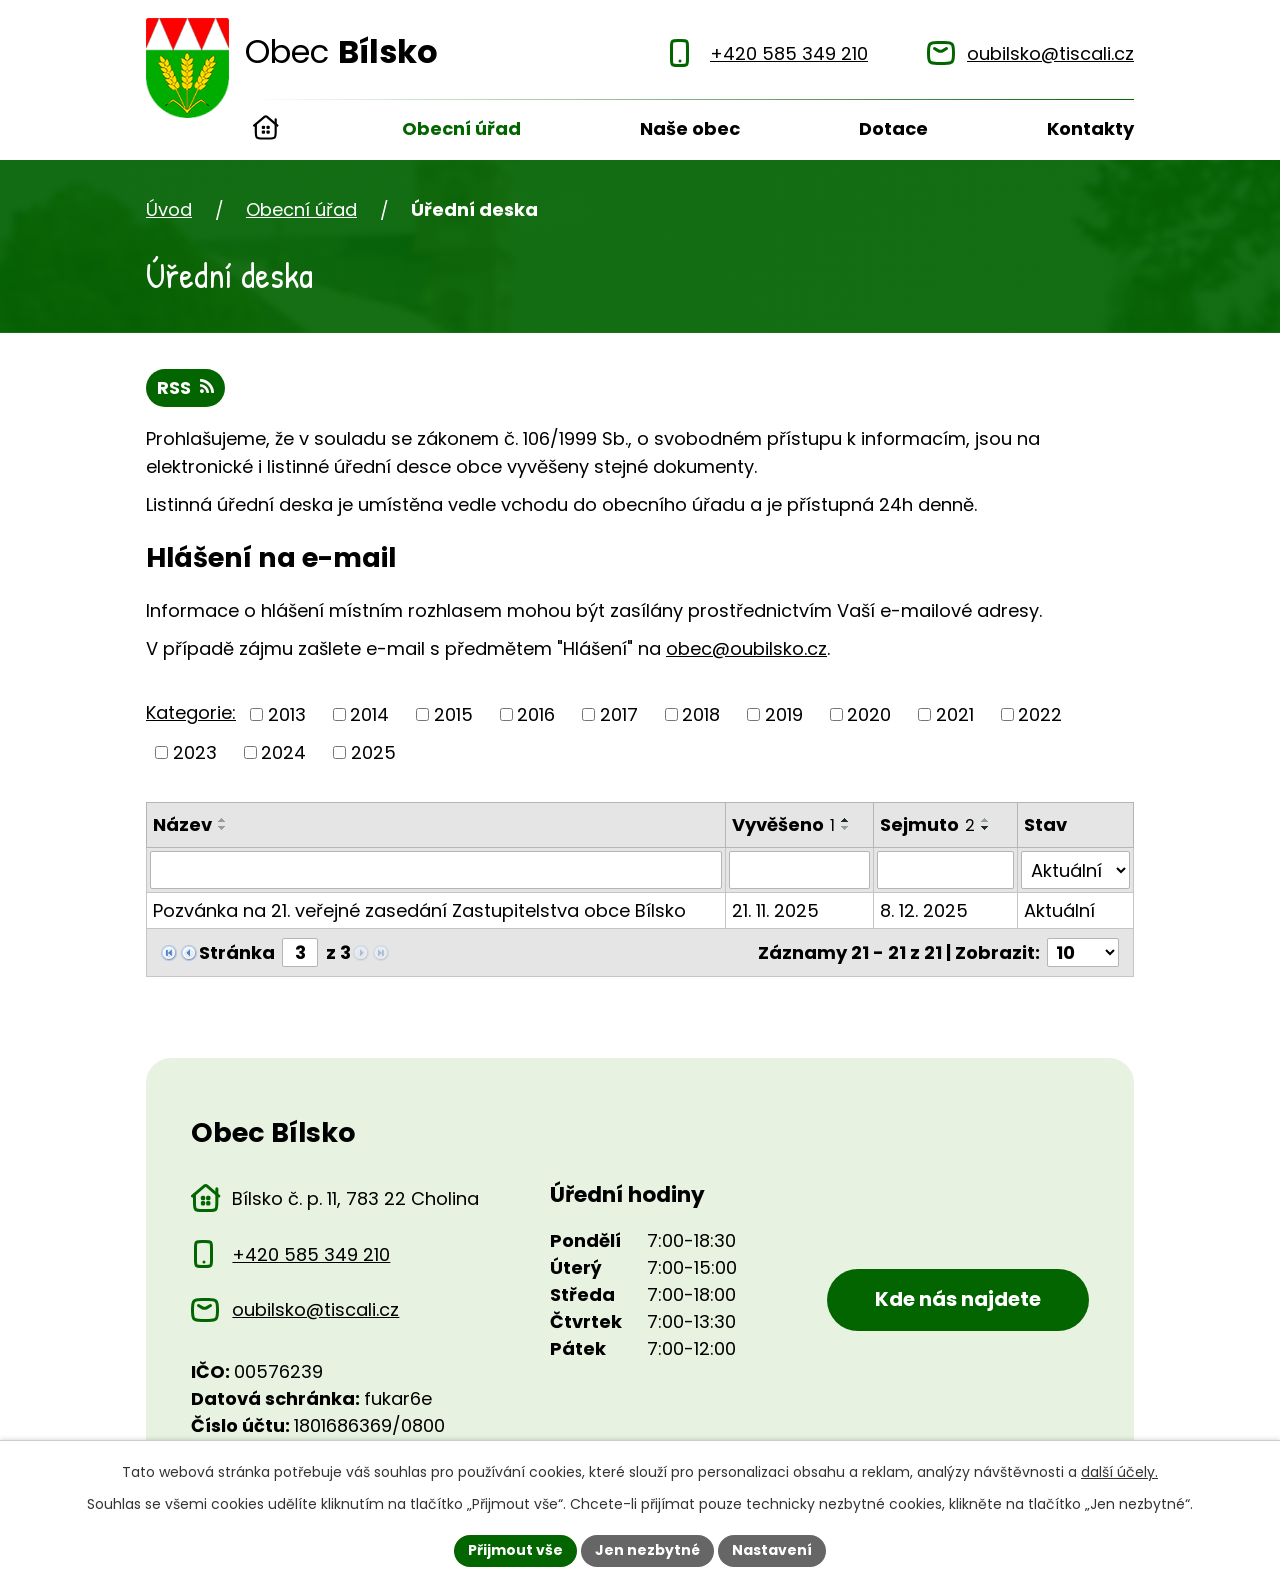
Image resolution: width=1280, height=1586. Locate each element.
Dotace (893, 128)
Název (182, 824)
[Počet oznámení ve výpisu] (1083, 952)
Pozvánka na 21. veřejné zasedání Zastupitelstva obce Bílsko (419, 910)
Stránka (237, 952)
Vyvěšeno (783, 824)
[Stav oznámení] (1075, 870)
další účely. (1119, 1472)
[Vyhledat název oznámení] (436, 870)
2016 (536, 714)
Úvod (266, 130)
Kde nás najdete (958, 1299)
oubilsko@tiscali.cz (315, 1309)
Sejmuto (927, 824)
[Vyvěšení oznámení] (799, 870)
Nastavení (772, 1550)
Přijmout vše (515, 1550)
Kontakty (1090, 128)
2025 (373, 752)
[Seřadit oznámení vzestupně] (223, 820)
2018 (701, 714)
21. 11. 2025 (775, 910)
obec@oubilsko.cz (746, 648)
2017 (619, 714)
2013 (287, 714)
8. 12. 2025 (924, 910)
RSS (185, 387)
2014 (369, 714)
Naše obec (690, 128)
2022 (1040, 714)
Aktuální (1059, 910)
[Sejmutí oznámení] (945, 870)
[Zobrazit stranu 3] (300, 952)
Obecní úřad (461, 128)
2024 (283, 752)
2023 (195, 752)
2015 (453, 714)
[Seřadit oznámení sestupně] (223, 828)
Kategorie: (191, 712)
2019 (784, 714)
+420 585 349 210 (311, 1254)
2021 (955, 714)
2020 (869, 714)
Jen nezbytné (647, 1550)
